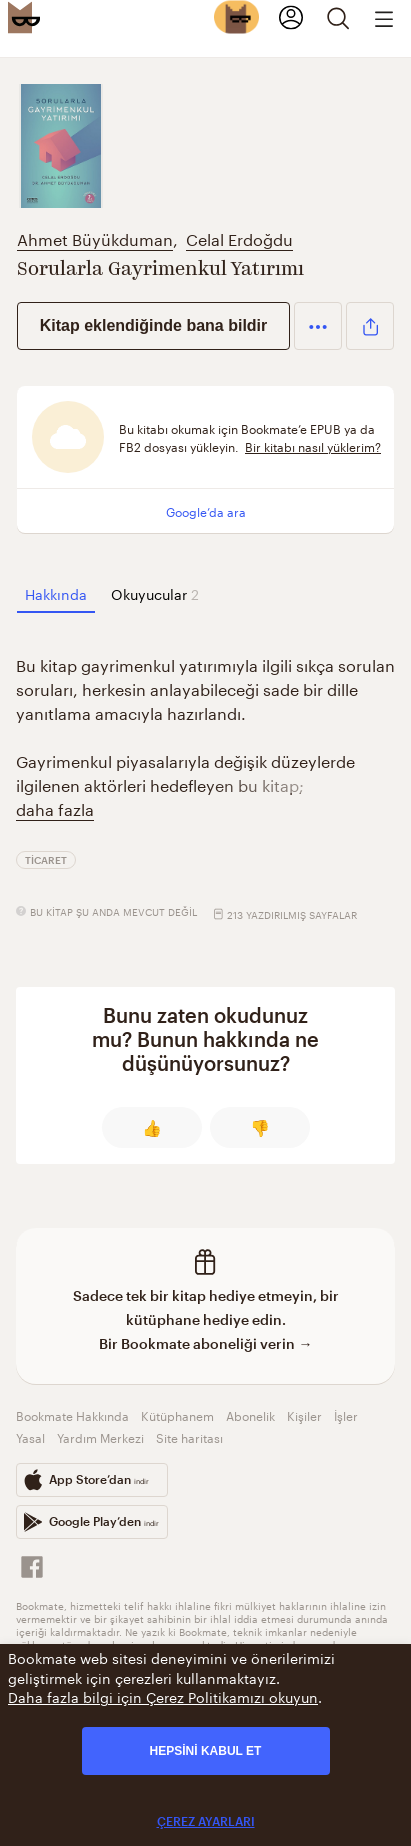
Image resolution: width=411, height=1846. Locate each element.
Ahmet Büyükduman (95, 237)
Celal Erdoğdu (239, 237)
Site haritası (189, 1436)
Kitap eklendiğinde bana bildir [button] (154, 325)
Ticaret (46, 860)
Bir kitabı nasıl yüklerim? (313, 445)
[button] (318, 326)
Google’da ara (206, 511)
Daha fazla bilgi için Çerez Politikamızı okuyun (163, 1696)
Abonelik (250, 1414)
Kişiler (304, 1414)
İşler (346, 1414)
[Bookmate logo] (24, 17)
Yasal (30, 1436)
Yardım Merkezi (100, 1436)
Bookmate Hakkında (72, 1414)
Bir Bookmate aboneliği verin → (206, 1343)
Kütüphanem (177, 1414)
